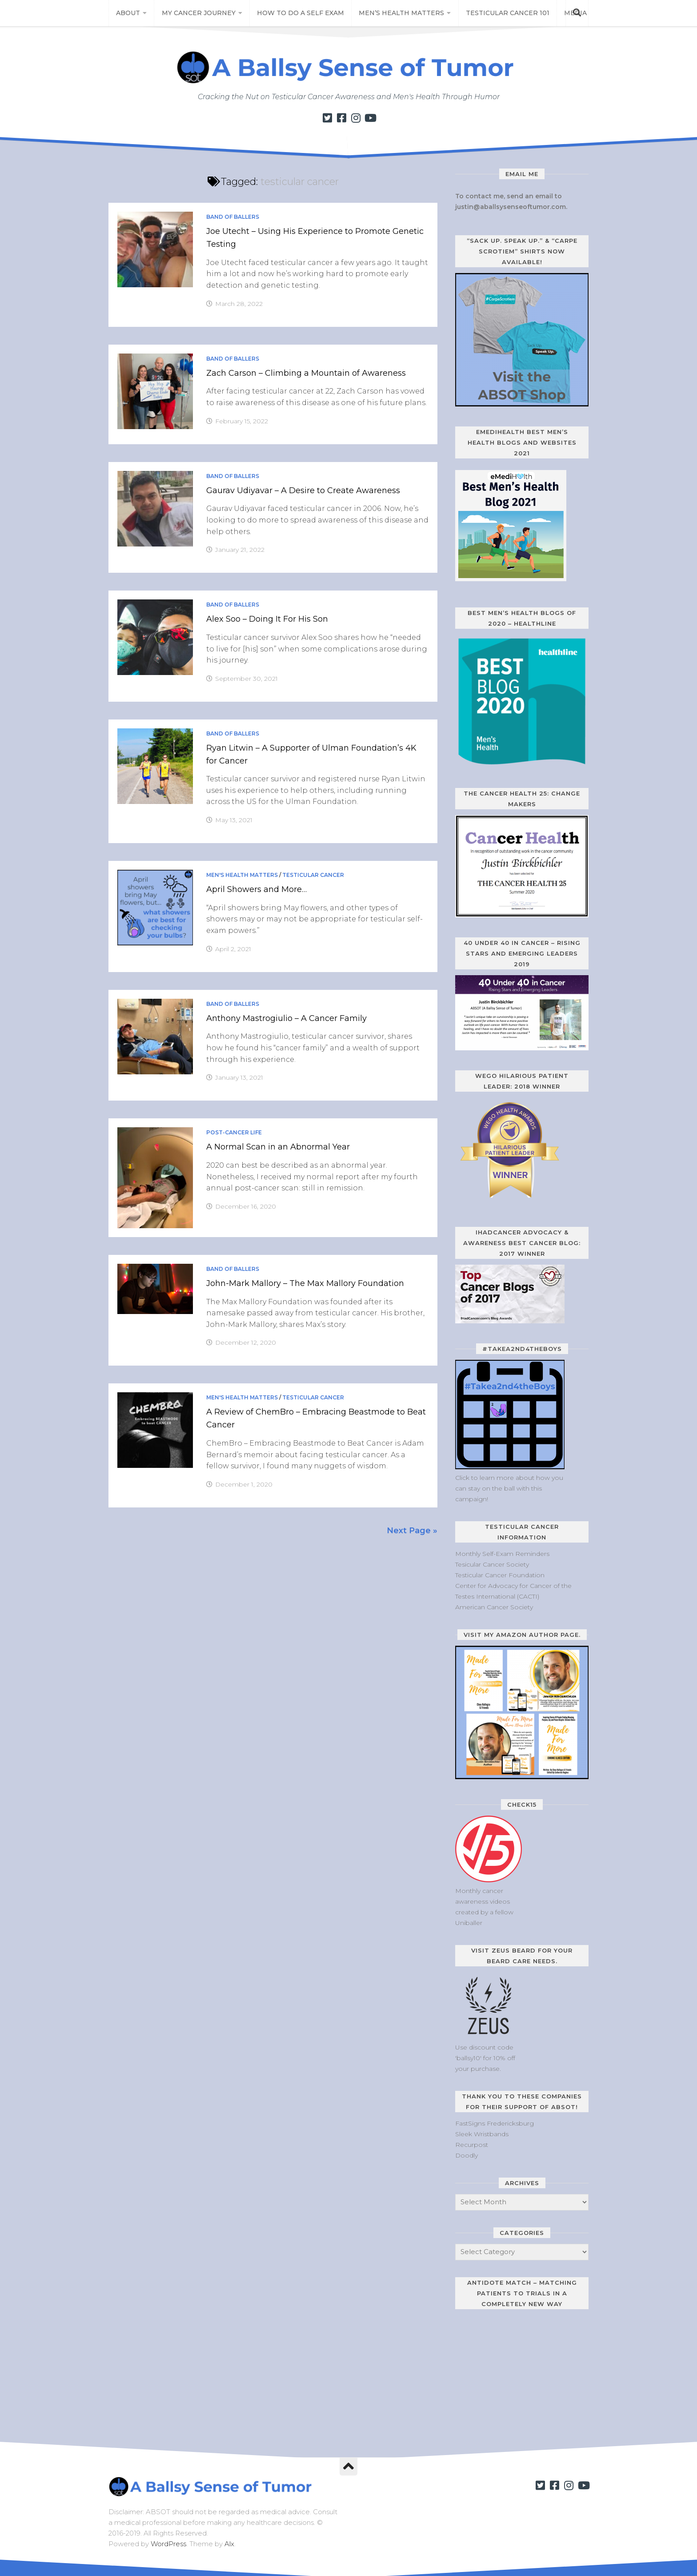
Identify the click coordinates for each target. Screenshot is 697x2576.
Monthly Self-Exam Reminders (502, 1554)
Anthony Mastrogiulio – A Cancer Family (286, 1018)
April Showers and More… (256, 889)
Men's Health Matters (242, 875)
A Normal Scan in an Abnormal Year (278, 1147)
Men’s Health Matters (398, 13)
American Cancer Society (494, 1607)
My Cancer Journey (197, 13)
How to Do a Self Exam (299, 13)
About (127, 13)
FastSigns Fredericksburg (494, 2123)
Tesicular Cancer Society (492, 1564)
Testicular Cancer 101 (501, 13)
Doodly (466, 2155)
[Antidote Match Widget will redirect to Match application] (510, 2376)
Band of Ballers (232, 216)
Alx (229, 2544)
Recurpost (471, 2145)
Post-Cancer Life (234, 1132)
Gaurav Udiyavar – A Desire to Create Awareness (303, 490)
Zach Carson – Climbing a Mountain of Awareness (306, 373)
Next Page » (412, 1530)
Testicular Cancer (313, 875)
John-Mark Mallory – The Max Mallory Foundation (305, 1283)
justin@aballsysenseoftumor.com (510, 207)
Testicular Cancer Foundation (500, 1575)
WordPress (168, 2544)
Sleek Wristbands (482, 2134)
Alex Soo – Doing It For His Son (267, 619)
